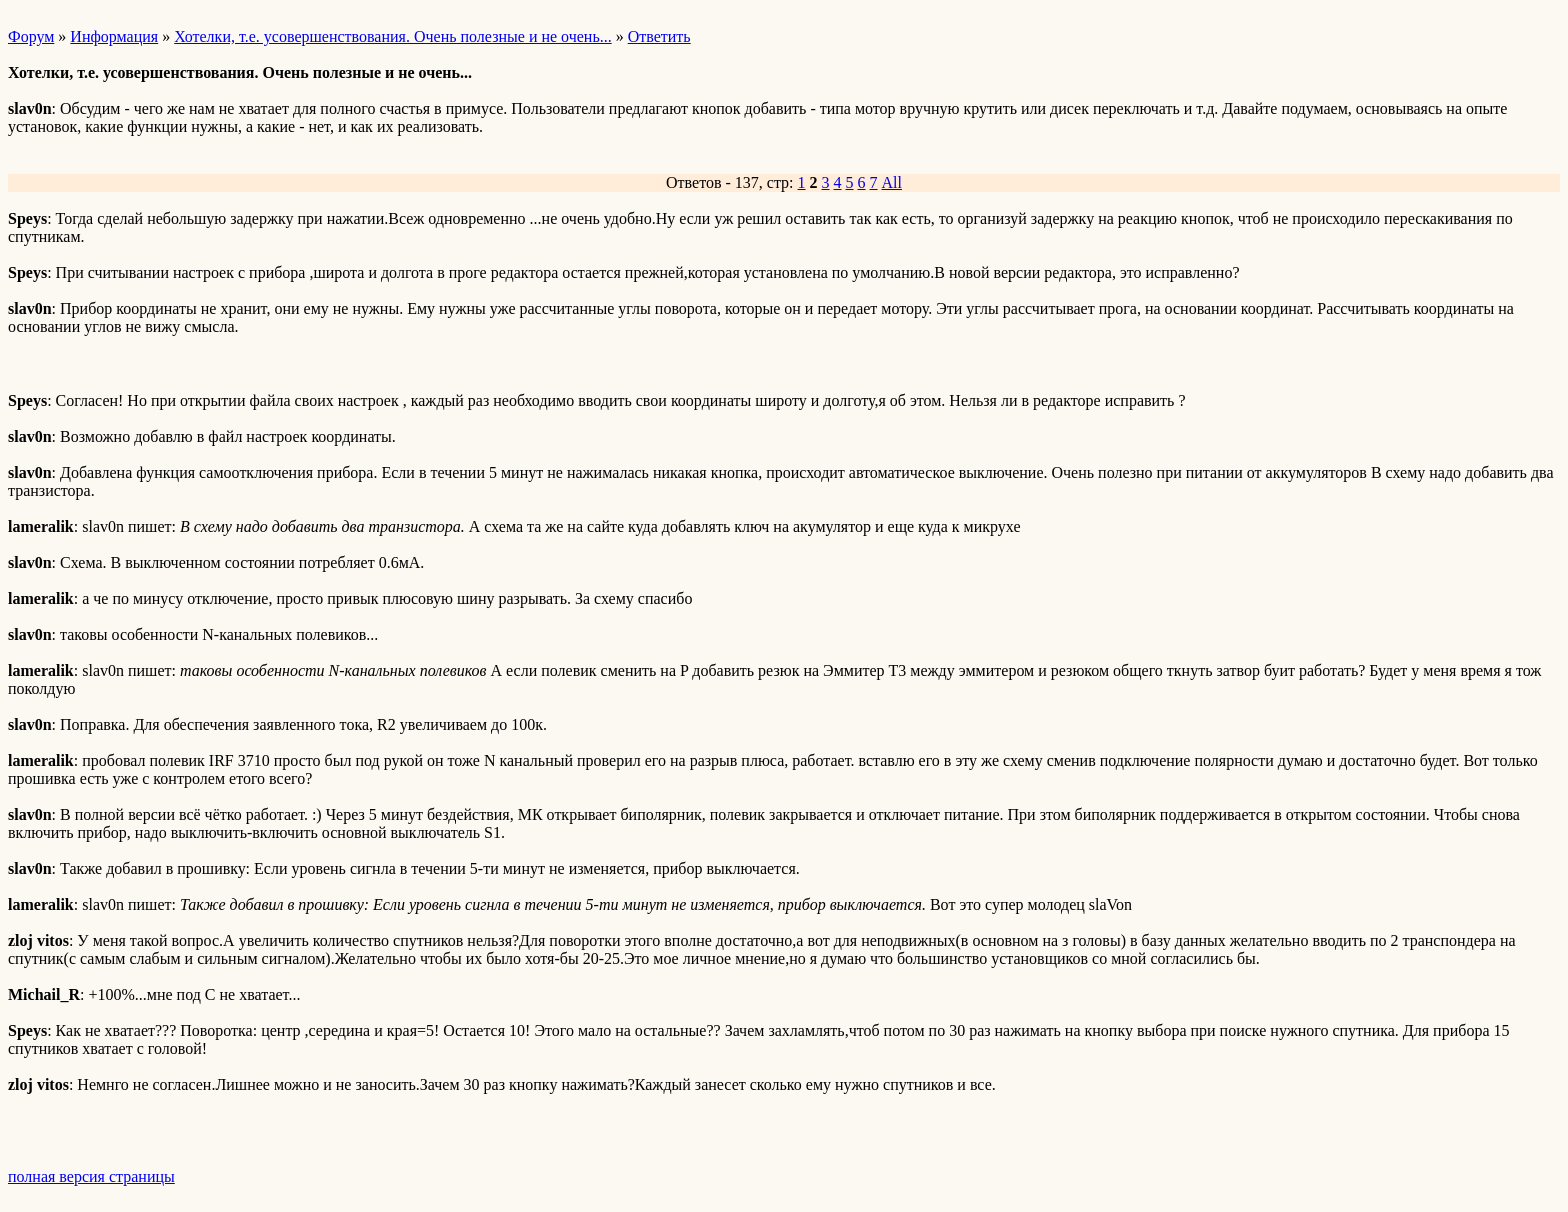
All (892, 182)
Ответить (659, 36)
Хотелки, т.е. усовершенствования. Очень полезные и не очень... (393, 36)
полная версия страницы (91, 1176)
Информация (114, 36)
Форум (31, 36)
